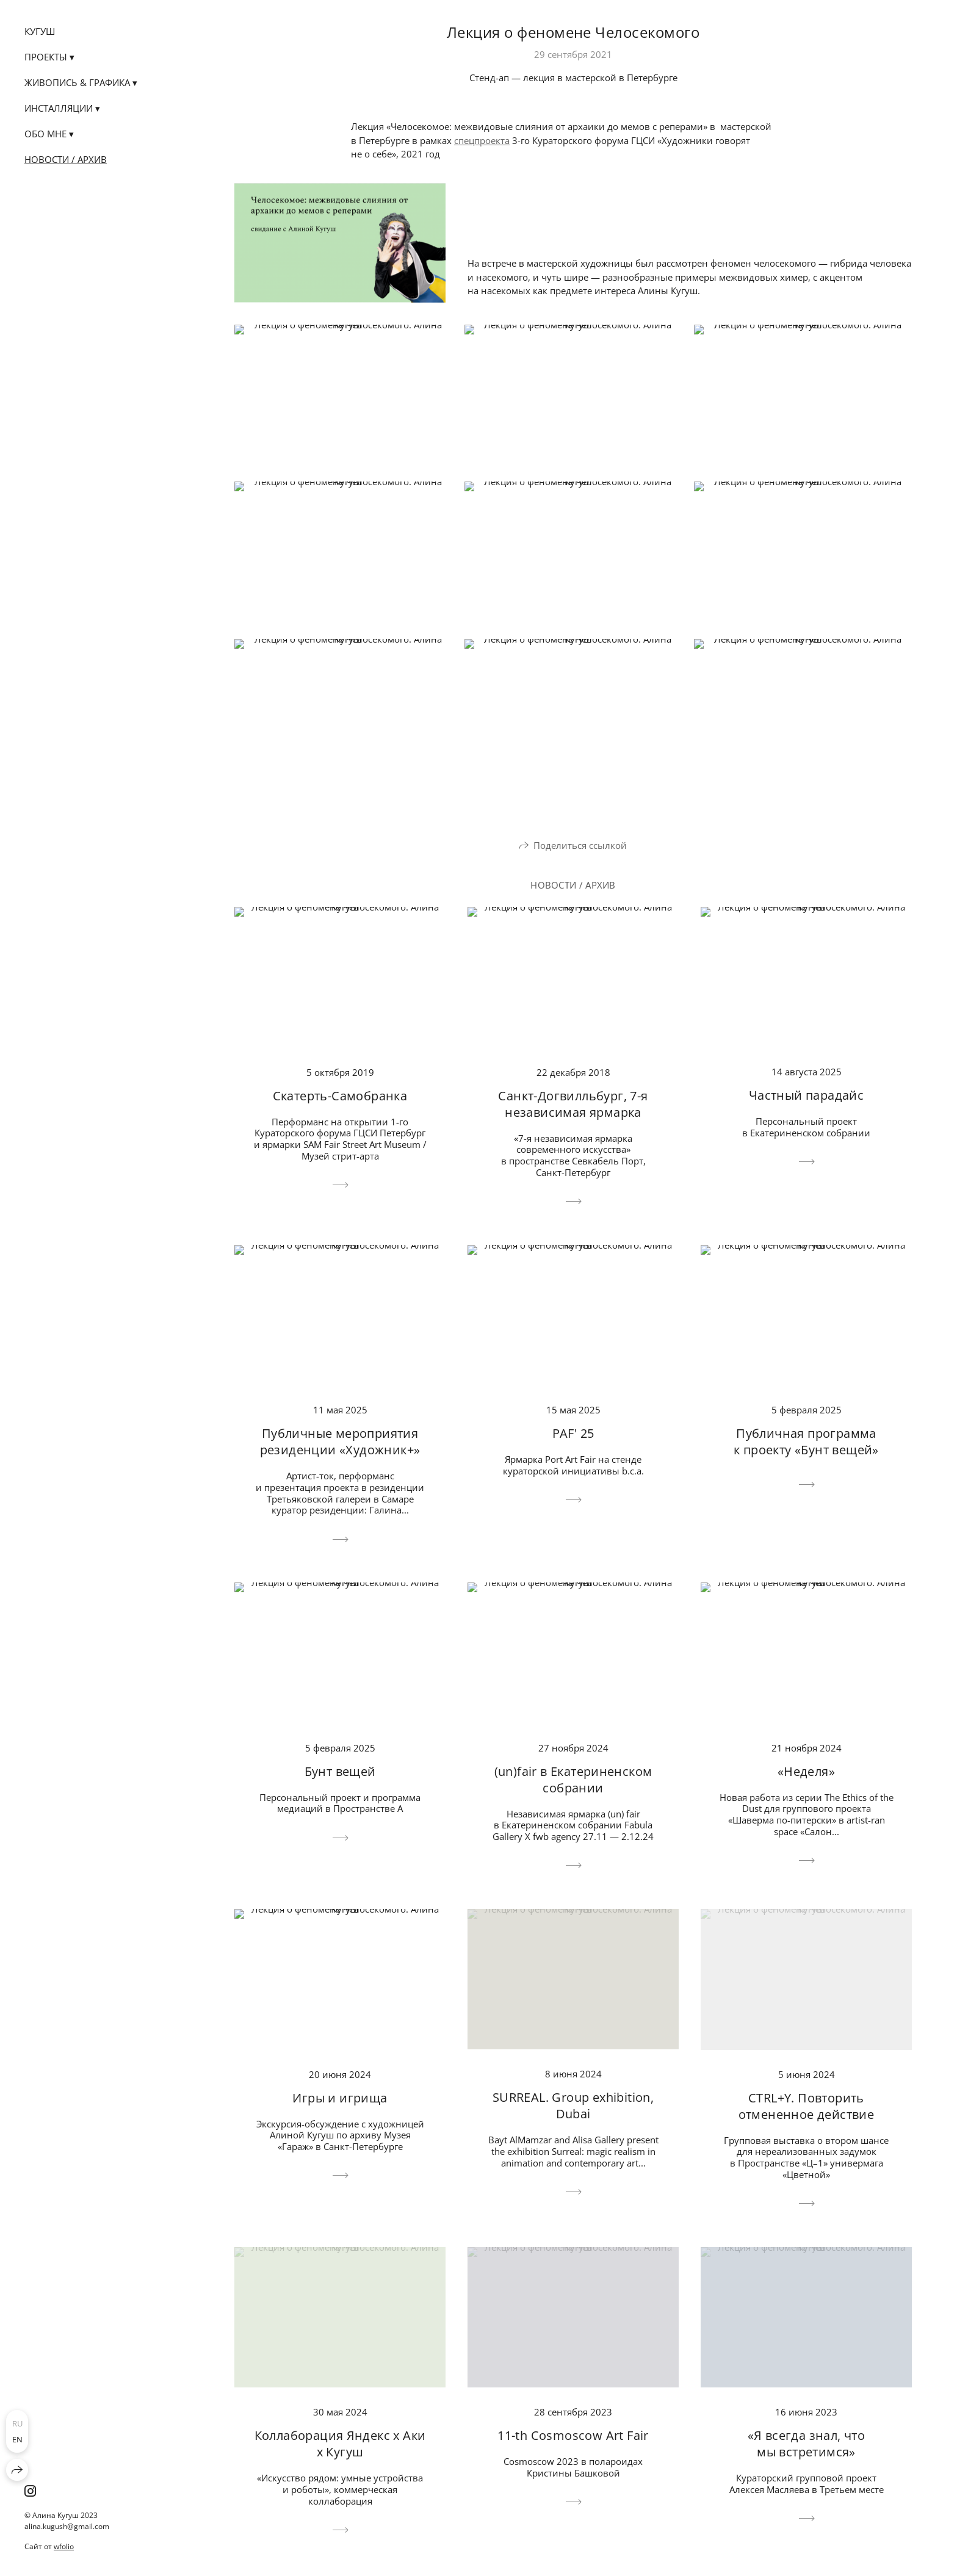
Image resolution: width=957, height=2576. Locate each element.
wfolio (64, 2546)
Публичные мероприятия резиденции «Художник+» (340, 1441)
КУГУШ (39, 31)
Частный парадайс (806, 1095)
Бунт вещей (340, 1771)
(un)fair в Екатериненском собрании (573, 1779)
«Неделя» (806, 1771)
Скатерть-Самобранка (340, 1096)
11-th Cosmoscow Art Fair (573, 2435)
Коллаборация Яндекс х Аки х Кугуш (340, 2443)
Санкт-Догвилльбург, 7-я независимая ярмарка (573, 1104)
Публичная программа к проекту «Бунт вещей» (806, 1441)
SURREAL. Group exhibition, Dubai (573, 2105)
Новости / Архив (65, 159)
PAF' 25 (573, 1433)
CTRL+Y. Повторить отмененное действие (807, 2106)
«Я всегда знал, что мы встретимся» (806, 2443)
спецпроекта (482, 140)
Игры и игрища (339, 2098)
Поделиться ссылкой (580, 845)
